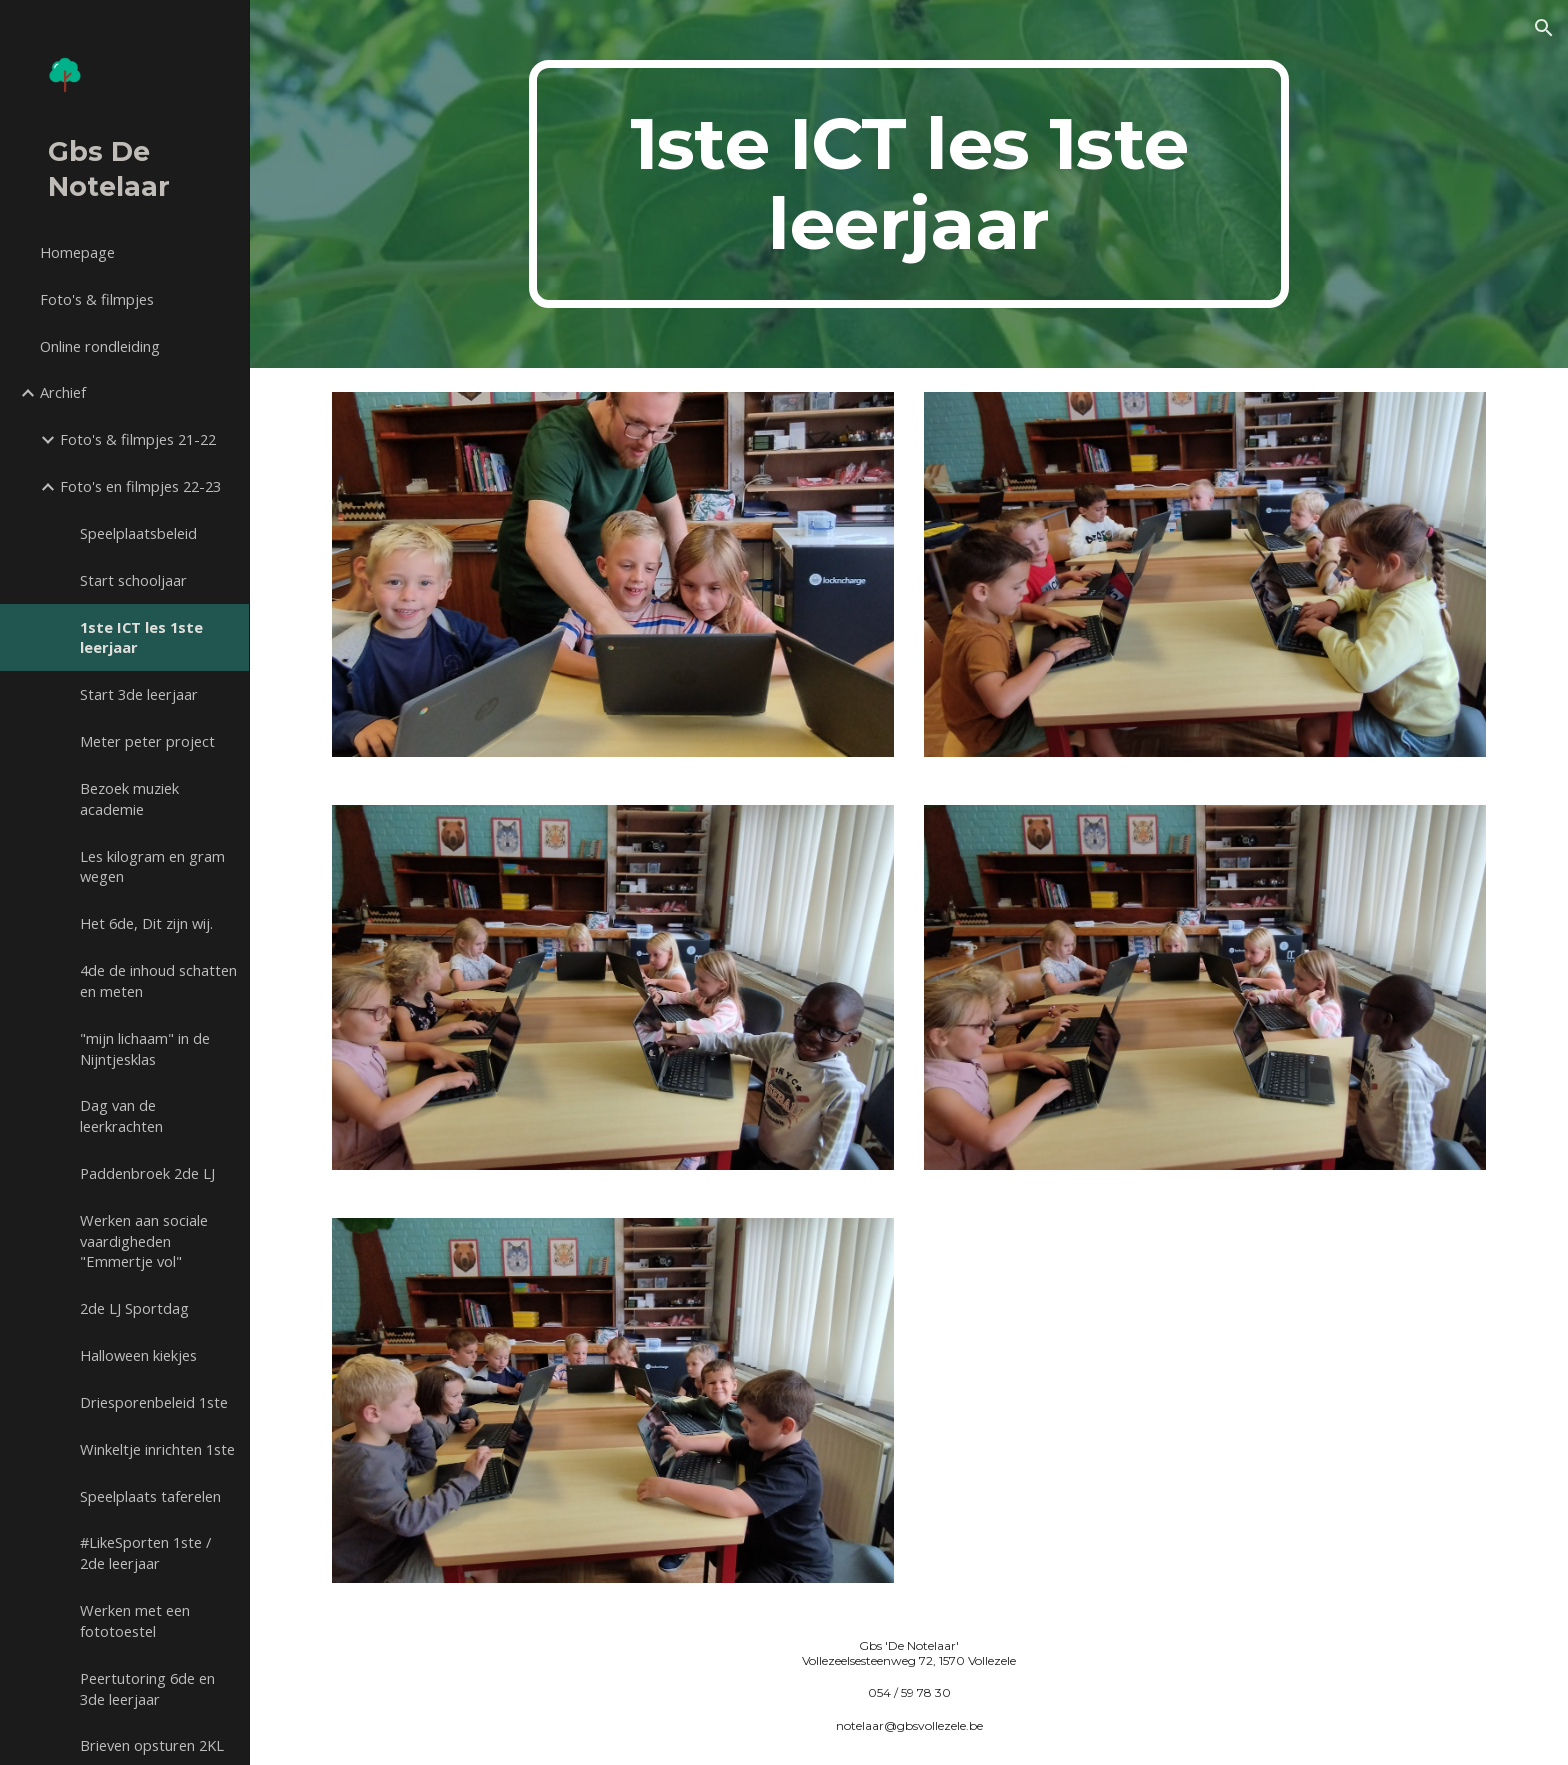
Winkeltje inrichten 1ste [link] (157, 1449)
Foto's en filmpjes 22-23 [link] (140, 486)
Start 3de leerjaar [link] (139, 694)
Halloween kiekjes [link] (138, 1355)
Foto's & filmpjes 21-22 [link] (138, 439)
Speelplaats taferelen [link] (150, 1496)
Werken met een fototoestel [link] (135, 1620)
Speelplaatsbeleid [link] (138, 533)
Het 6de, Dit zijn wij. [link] (146, 923)
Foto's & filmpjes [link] (97, 299)
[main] (909, 184)
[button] (1544, 28)
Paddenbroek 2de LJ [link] (147, 1173)
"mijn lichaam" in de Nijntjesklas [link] (145, 1048)
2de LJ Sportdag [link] (134, 1308)
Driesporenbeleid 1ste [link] (154, 1402)
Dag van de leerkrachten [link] (121, 1115)
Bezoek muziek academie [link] (129, 798)
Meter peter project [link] (147, 741)
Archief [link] (63, 392)
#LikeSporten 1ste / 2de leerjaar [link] (145, 1552)
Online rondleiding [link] (100, 346)
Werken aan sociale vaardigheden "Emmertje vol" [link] (144, 1241)
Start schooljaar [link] (133, 580)
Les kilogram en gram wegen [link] (152, 866)
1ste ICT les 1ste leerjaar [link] (141, 637)
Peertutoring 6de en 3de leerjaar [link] (147, 1688)
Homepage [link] (77, 252)
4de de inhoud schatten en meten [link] (158, 980)
